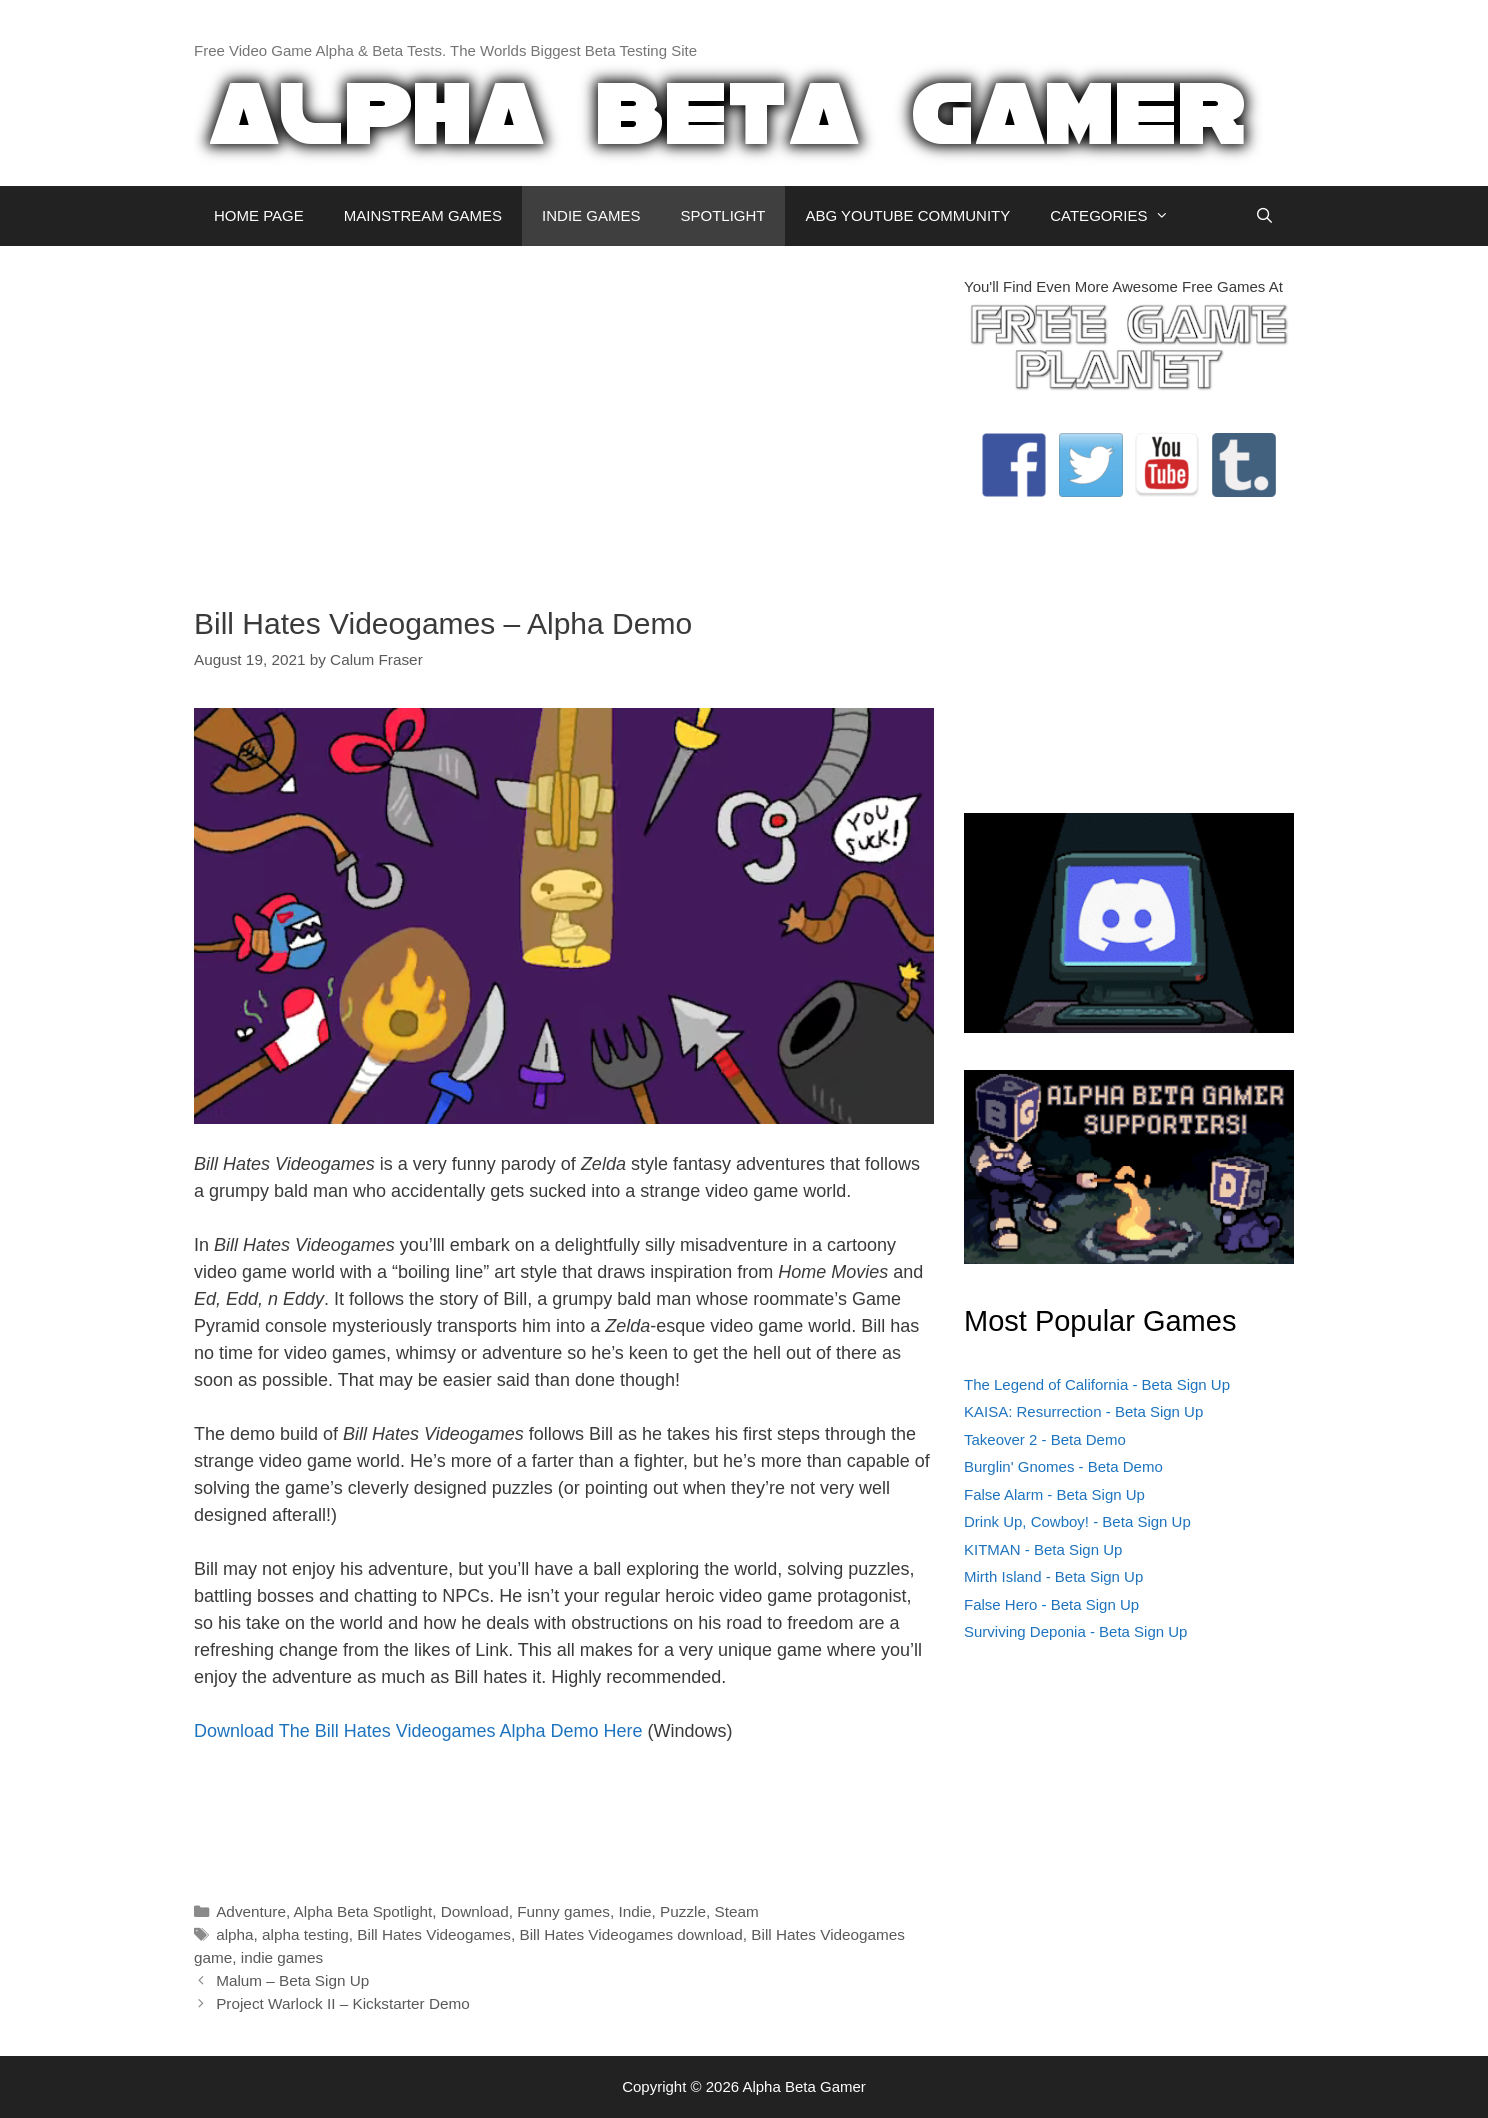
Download (475, 1911)
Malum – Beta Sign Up (292, 1980)
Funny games (563, 1911)
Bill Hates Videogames (434, 1934)
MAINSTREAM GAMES (423, 215)
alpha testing (305, 1934)
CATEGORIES (1119, 216)
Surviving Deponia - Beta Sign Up (1075, 1631)
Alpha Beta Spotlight (363, 1911)
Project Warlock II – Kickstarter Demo (343, 2003)
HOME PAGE (259, 215)
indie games (282, 1957)
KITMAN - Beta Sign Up (1043, 1549)
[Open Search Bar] (1264, 216)
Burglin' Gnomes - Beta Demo (1063, 1466)
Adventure (251, 1911)
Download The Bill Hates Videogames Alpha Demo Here (418, 1731)
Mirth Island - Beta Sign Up (1053, 1576)
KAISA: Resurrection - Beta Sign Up (1083, 1411)
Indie (634, 1911)
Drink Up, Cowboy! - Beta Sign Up (1077, 1521)
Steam (737, 1911)
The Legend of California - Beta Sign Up (1097, 1384)
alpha (234, 1934)
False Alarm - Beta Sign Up (1054, 1494)
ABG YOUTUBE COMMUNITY (907, 215)
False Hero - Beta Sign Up (1051, 1604)
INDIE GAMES (591, 215)
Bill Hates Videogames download (630, 1934)
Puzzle (683, 1911)
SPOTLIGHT (722, 215)
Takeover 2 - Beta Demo (1045, 1439)
